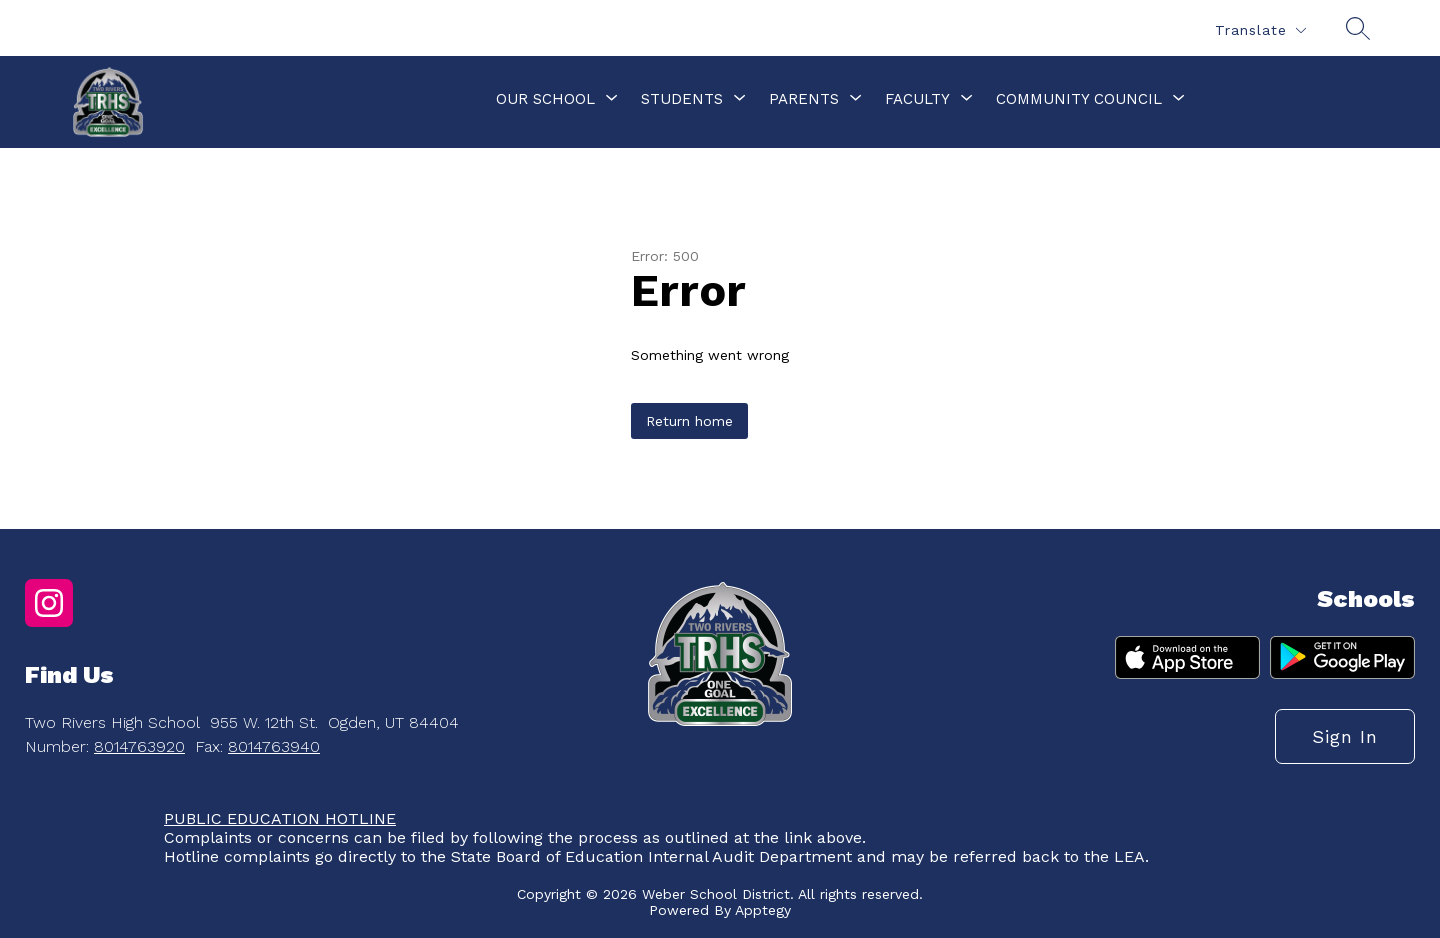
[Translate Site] (1260, 30)
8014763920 (139, 746)
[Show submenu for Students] (682, 99)
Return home (689, 421)
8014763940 (274, 746)
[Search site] (1358, 28)
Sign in (1345, 736)
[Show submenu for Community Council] (1079, 99)
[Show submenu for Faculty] (917, 99)
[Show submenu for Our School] (545, 99)
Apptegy (763, 910)
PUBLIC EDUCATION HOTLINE (280, 818)
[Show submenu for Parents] (804, 99)
